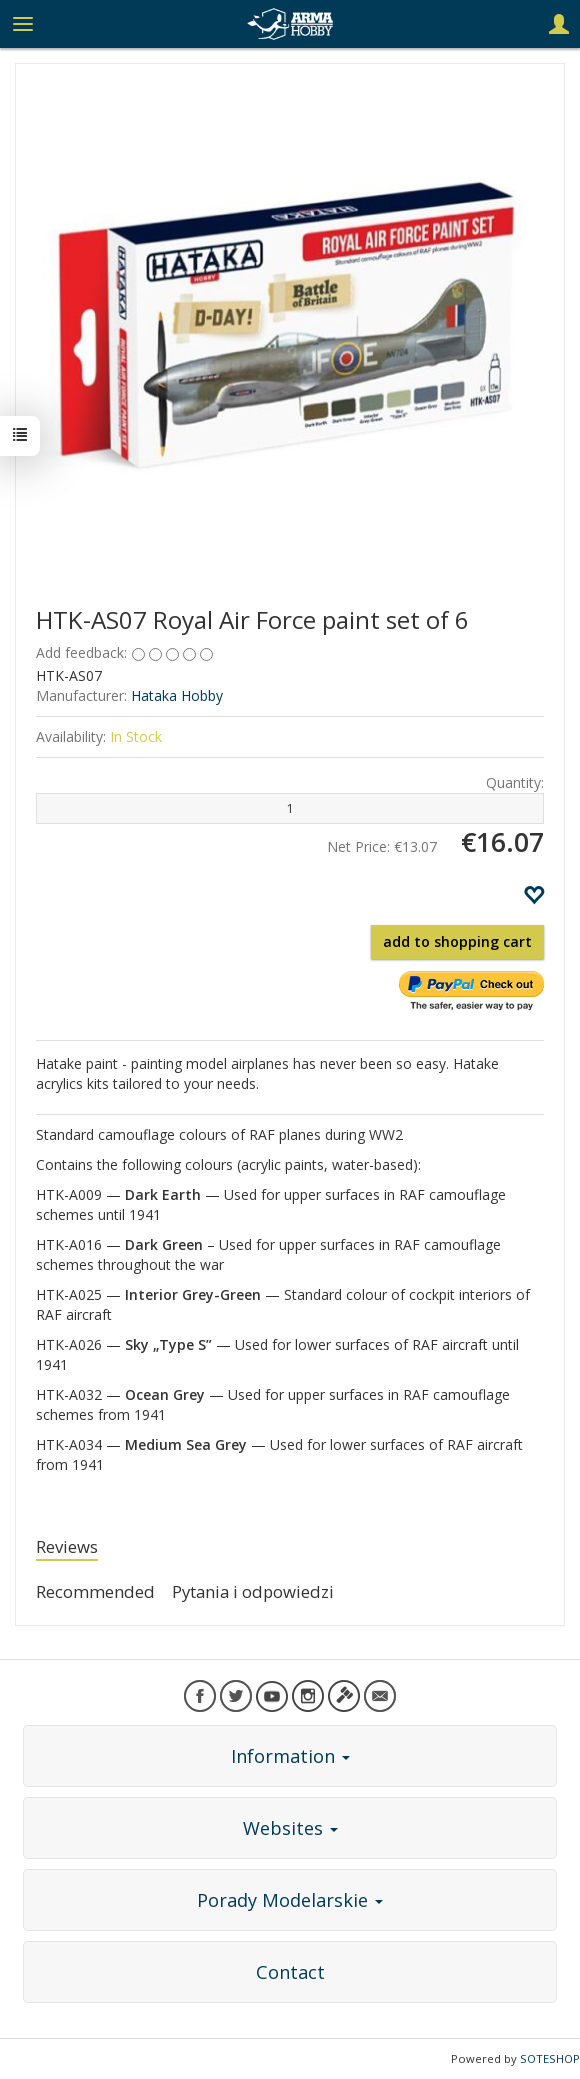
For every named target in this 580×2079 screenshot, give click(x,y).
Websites (290, 1828)
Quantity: (515, 782)
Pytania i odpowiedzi (253, 1591)
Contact (290, 1972)
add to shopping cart (457, 941)
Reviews (67, 1546)
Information (290, 1756)
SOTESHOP (550, 2058)
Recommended (95, 1591)
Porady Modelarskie (290, 1900)
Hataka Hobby (177, 695)
